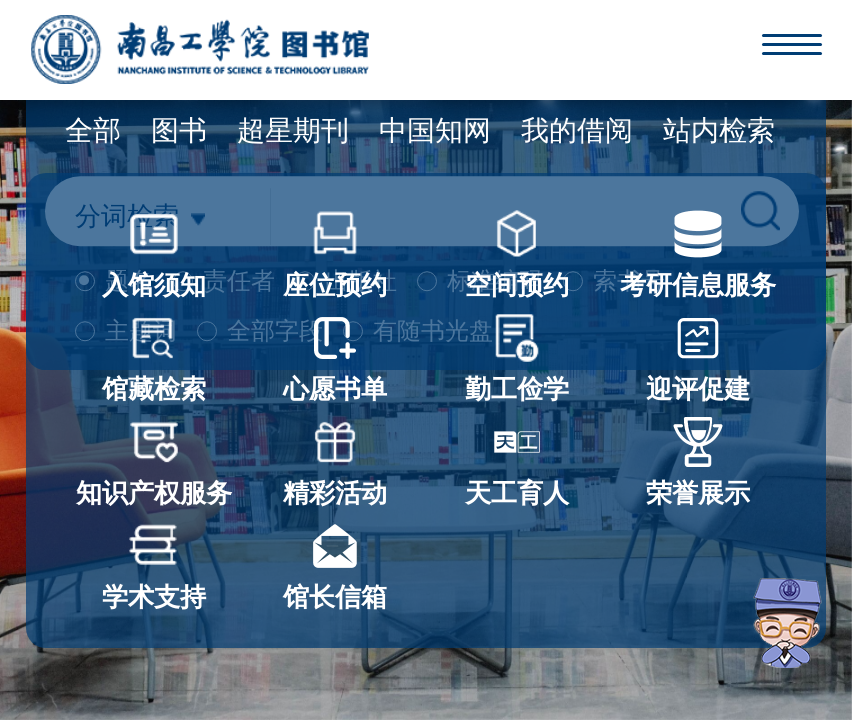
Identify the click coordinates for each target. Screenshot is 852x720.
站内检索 (719, 130)
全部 (93, 130)
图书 (179, 130)
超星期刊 (293, 130)
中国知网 (435, 130)
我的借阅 (577, 130)
